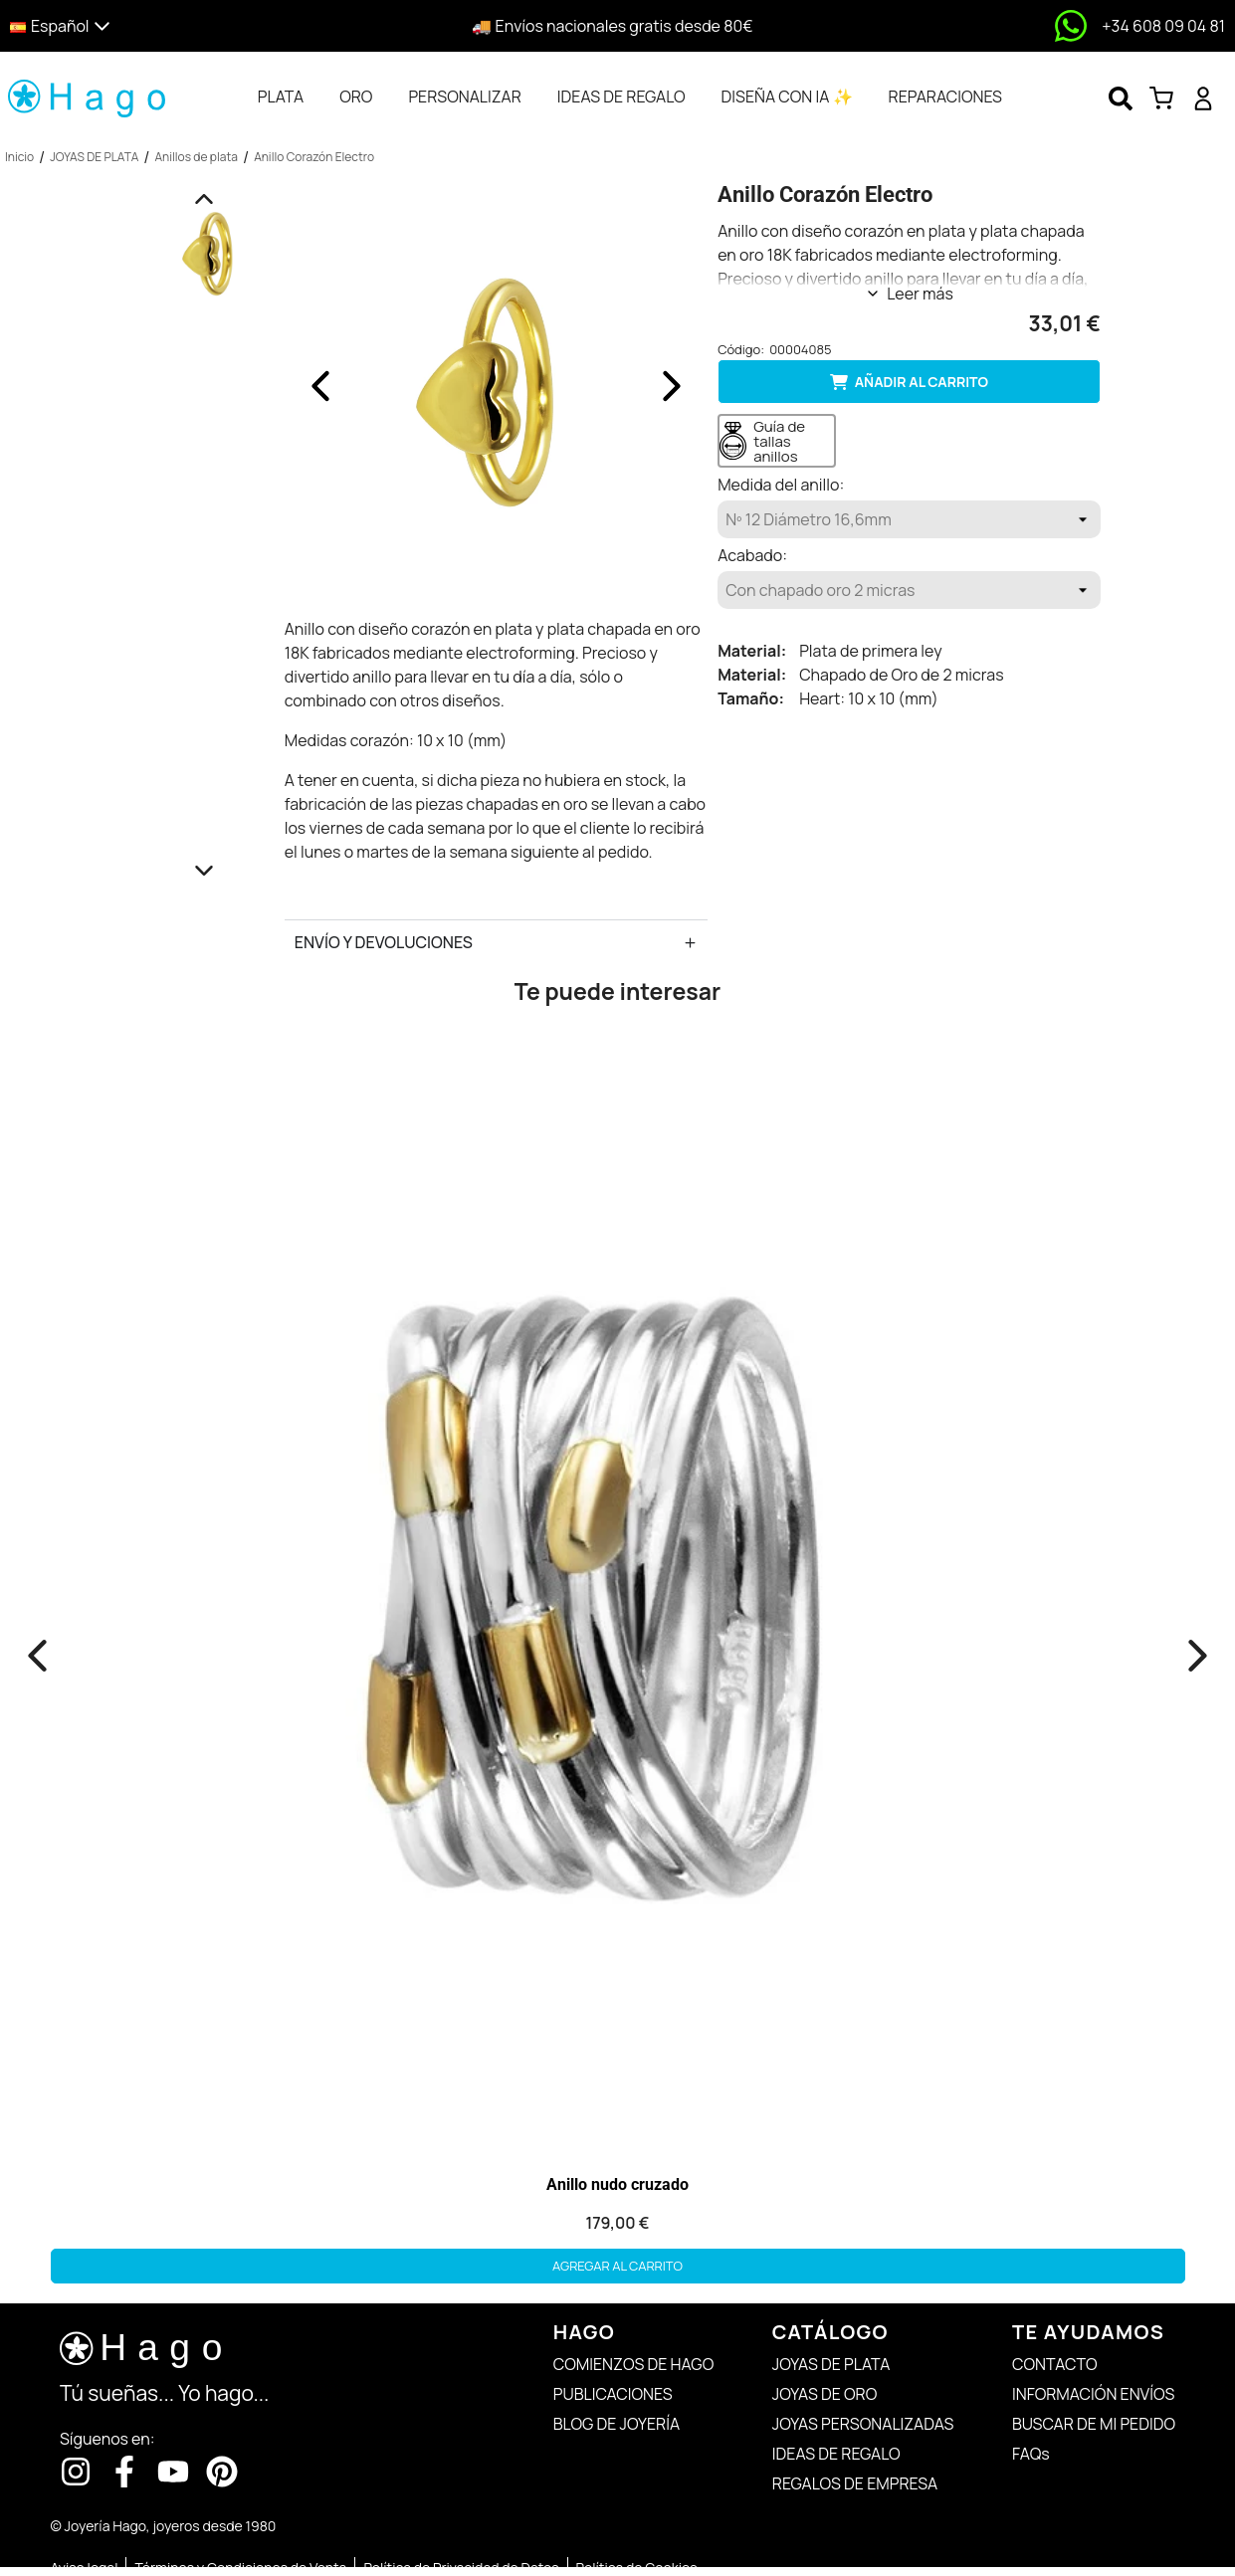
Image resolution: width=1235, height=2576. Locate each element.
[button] (157, 26)
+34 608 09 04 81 (1163, 26)
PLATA (281, 96)
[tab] (281, 96)
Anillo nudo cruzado (617, 2184)
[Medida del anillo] (909, 519)
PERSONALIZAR (464, 96)
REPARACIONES (945, 96)
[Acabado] (909, 590)
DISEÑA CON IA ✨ (787, 96)
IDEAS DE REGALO (621, 96)
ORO (355, 96)
